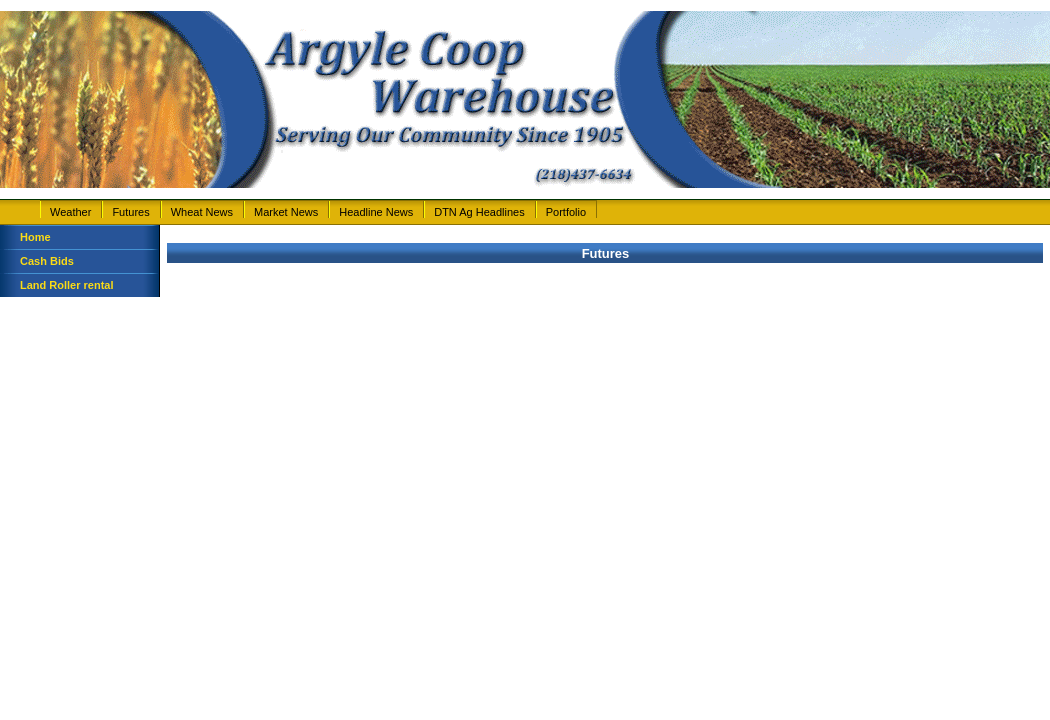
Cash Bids (47, 261)
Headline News (376, 212)
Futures (130, 212)
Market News (286, 212)
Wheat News (202, 212)
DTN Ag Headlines (479, 212)
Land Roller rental (67, 285)
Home (35, 237)
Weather (70, 212)
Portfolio (566, 212)
